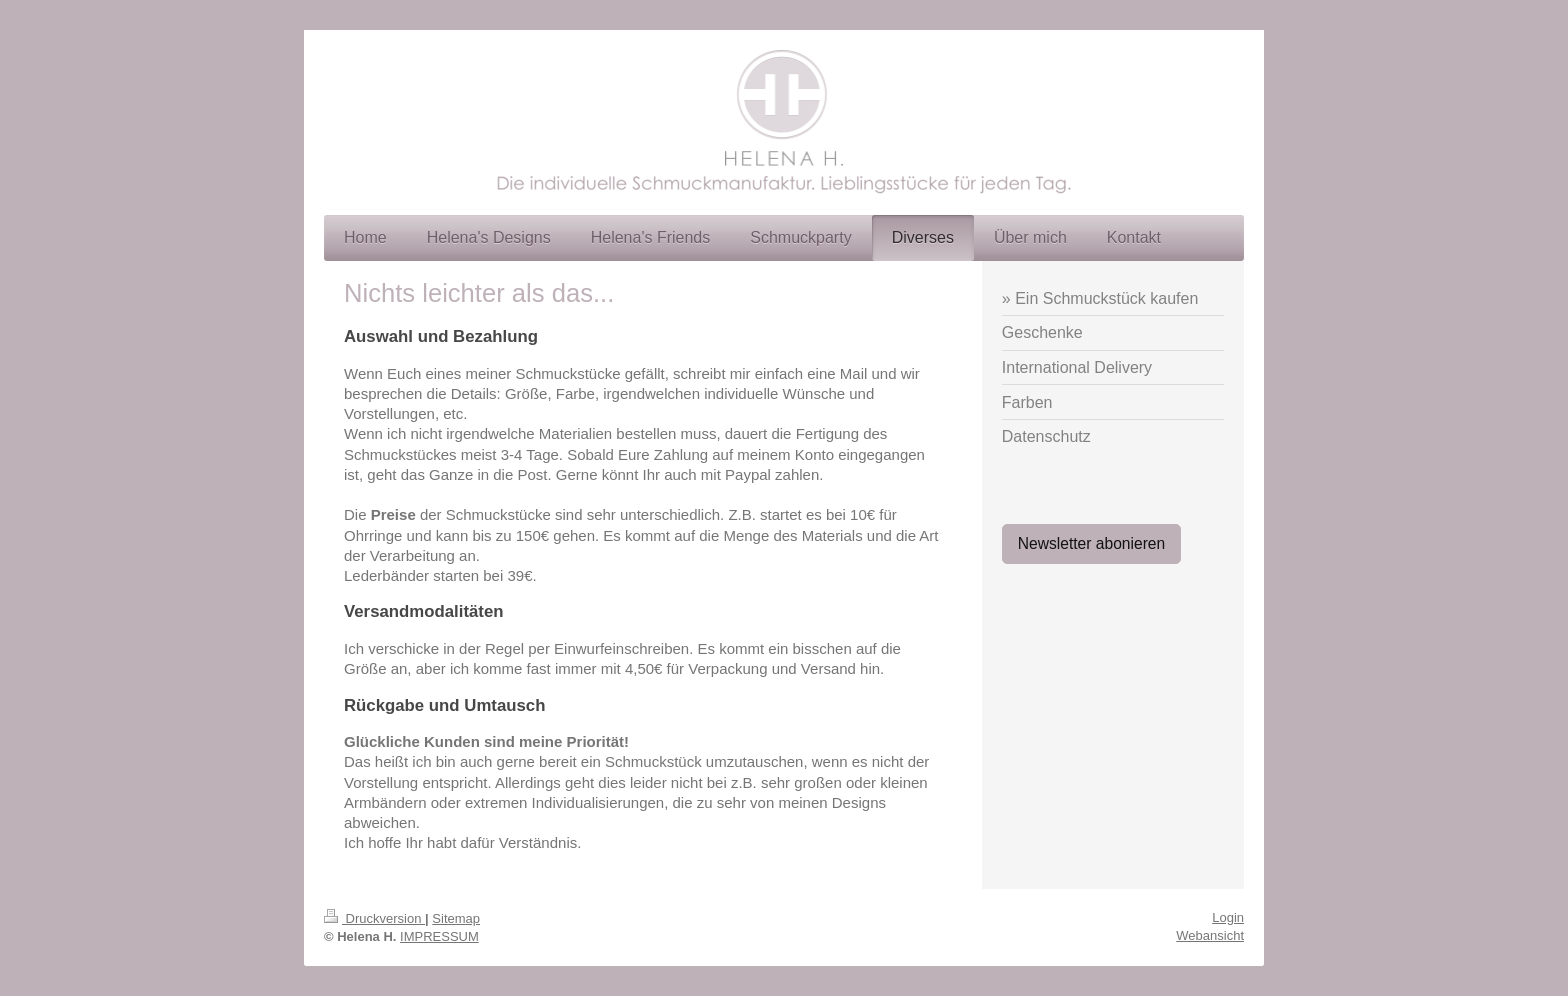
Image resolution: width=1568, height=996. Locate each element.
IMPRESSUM (439, 936)
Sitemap (456, 918)
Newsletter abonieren (1091, 543)
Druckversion (374, 918)
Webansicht (1210, 935)
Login (1228, 917)
